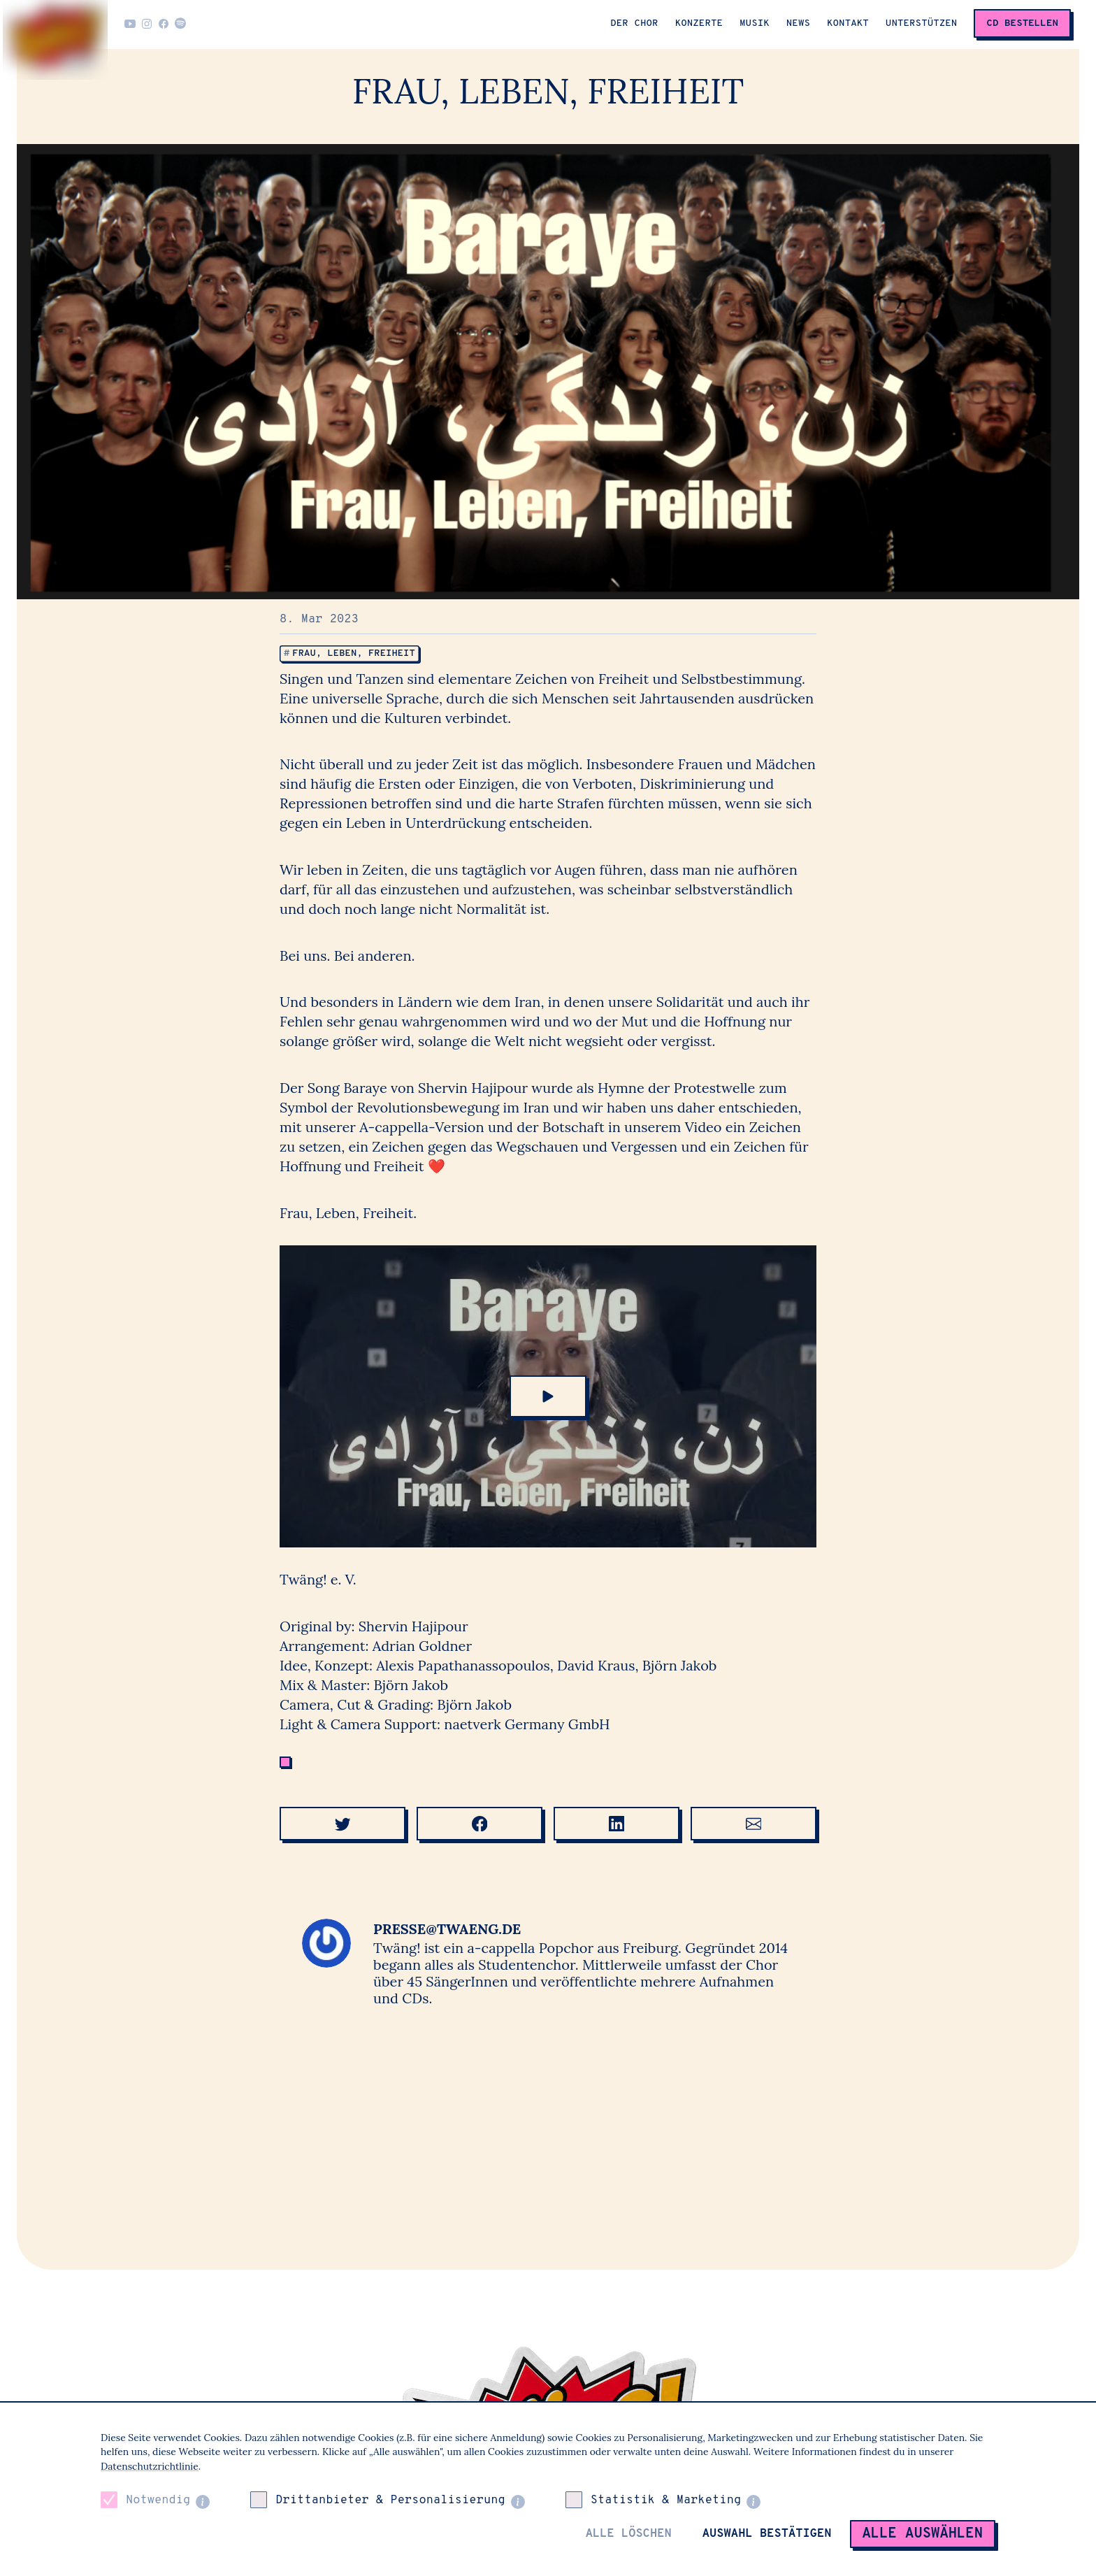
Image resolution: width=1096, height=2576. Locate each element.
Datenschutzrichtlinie (150, 2466)
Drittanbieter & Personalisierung (390, 2500)
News (798, 23)
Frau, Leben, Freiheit (356, 653)
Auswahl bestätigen (767, 2533)
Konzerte (699, 23)
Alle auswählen (923, 2534)
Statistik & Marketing (666, 2500)
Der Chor (634, 23)
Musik (755, 23)
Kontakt (848, 23)
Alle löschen (629, 2533)
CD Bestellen (1022, 23)
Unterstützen (922, 23)
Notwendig (158, 2500)
